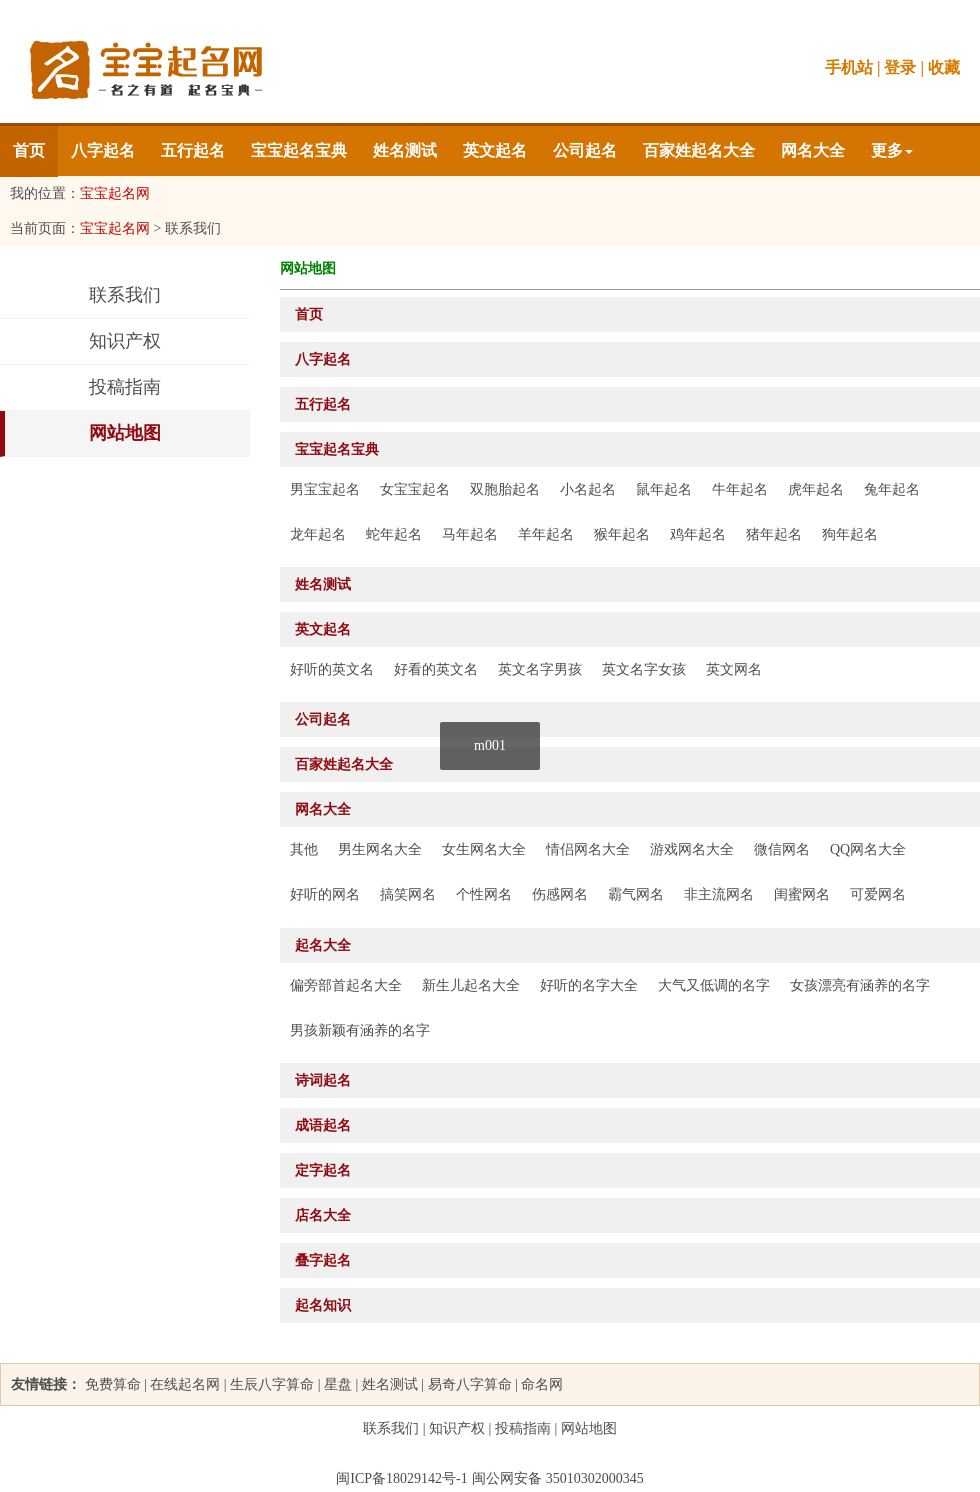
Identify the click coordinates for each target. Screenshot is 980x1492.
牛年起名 (740, 489)
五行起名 (193, 150)
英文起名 (495, 150)
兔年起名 (892, 489)
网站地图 (125, 433)
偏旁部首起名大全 (346, 985)
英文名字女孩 (644, 669)
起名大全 (323, 945)
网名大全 (813, 150)
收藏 (944, 67)
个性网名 (484, 894)
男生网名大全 (380, 849)
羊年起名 (546, 534)
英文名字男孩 (540, 669)
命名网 (542, 1384)
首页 (29, 150)
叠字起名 (323, 1260)
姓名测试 (405, 150)
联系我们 (125, 295)
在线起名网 (185, 1384)
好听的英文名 (332, 669)
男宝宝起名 (325, 489)
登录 (900, 67)
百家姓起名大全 (699, 150)
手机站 (849, 67)
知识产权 (125, 341)
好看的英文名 (436, 669)
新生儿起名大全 (471, 985)
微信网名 (782, 849)
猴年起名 (622, 534)
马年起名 (470, 534)
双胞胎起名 (505, 489)
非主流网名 (719, 894)
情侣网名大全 (588, 849)
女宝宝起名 (415, 489)
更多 (892, 150)
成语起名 (323, 1125)
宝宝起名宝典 (299, 150)
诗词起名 (323, 1080)
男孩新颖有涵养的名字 (360, 1030)
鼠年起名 (664, 489)
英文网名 (734, 669)
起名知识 (323, 1305)
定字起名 (323, 1170)
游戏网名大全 (692, 849)
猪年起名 (774, 534)
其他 (304, 849)
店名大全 (323, 1215)
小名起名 (588, 489)
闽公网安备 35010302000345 (558, 1478)
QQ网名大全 (868, 849)
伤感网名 (560, 894)
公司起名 (585, 150)
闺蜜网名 (802, 894)
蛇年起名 (394, 534)
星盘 (338, 1384)
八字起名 (103, 150)
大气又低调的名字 (714, 985)
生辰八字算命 (272, 1384)
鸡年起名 (698, 534)
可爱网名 (878, 894)
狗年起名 (850, 534)
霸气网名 (636, 894)
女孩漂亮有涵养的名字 (860, 985)
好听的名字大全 (589, 985)
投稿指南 (125, 387)
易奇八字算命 (470, 1384)
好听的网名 (325, 894)
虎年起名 (816, 489)
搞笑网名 (408, 894)
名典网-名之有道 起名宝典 (145, 70)
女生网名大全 (484, 849)
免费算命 (113, 1384)
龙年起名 (318, 534)
